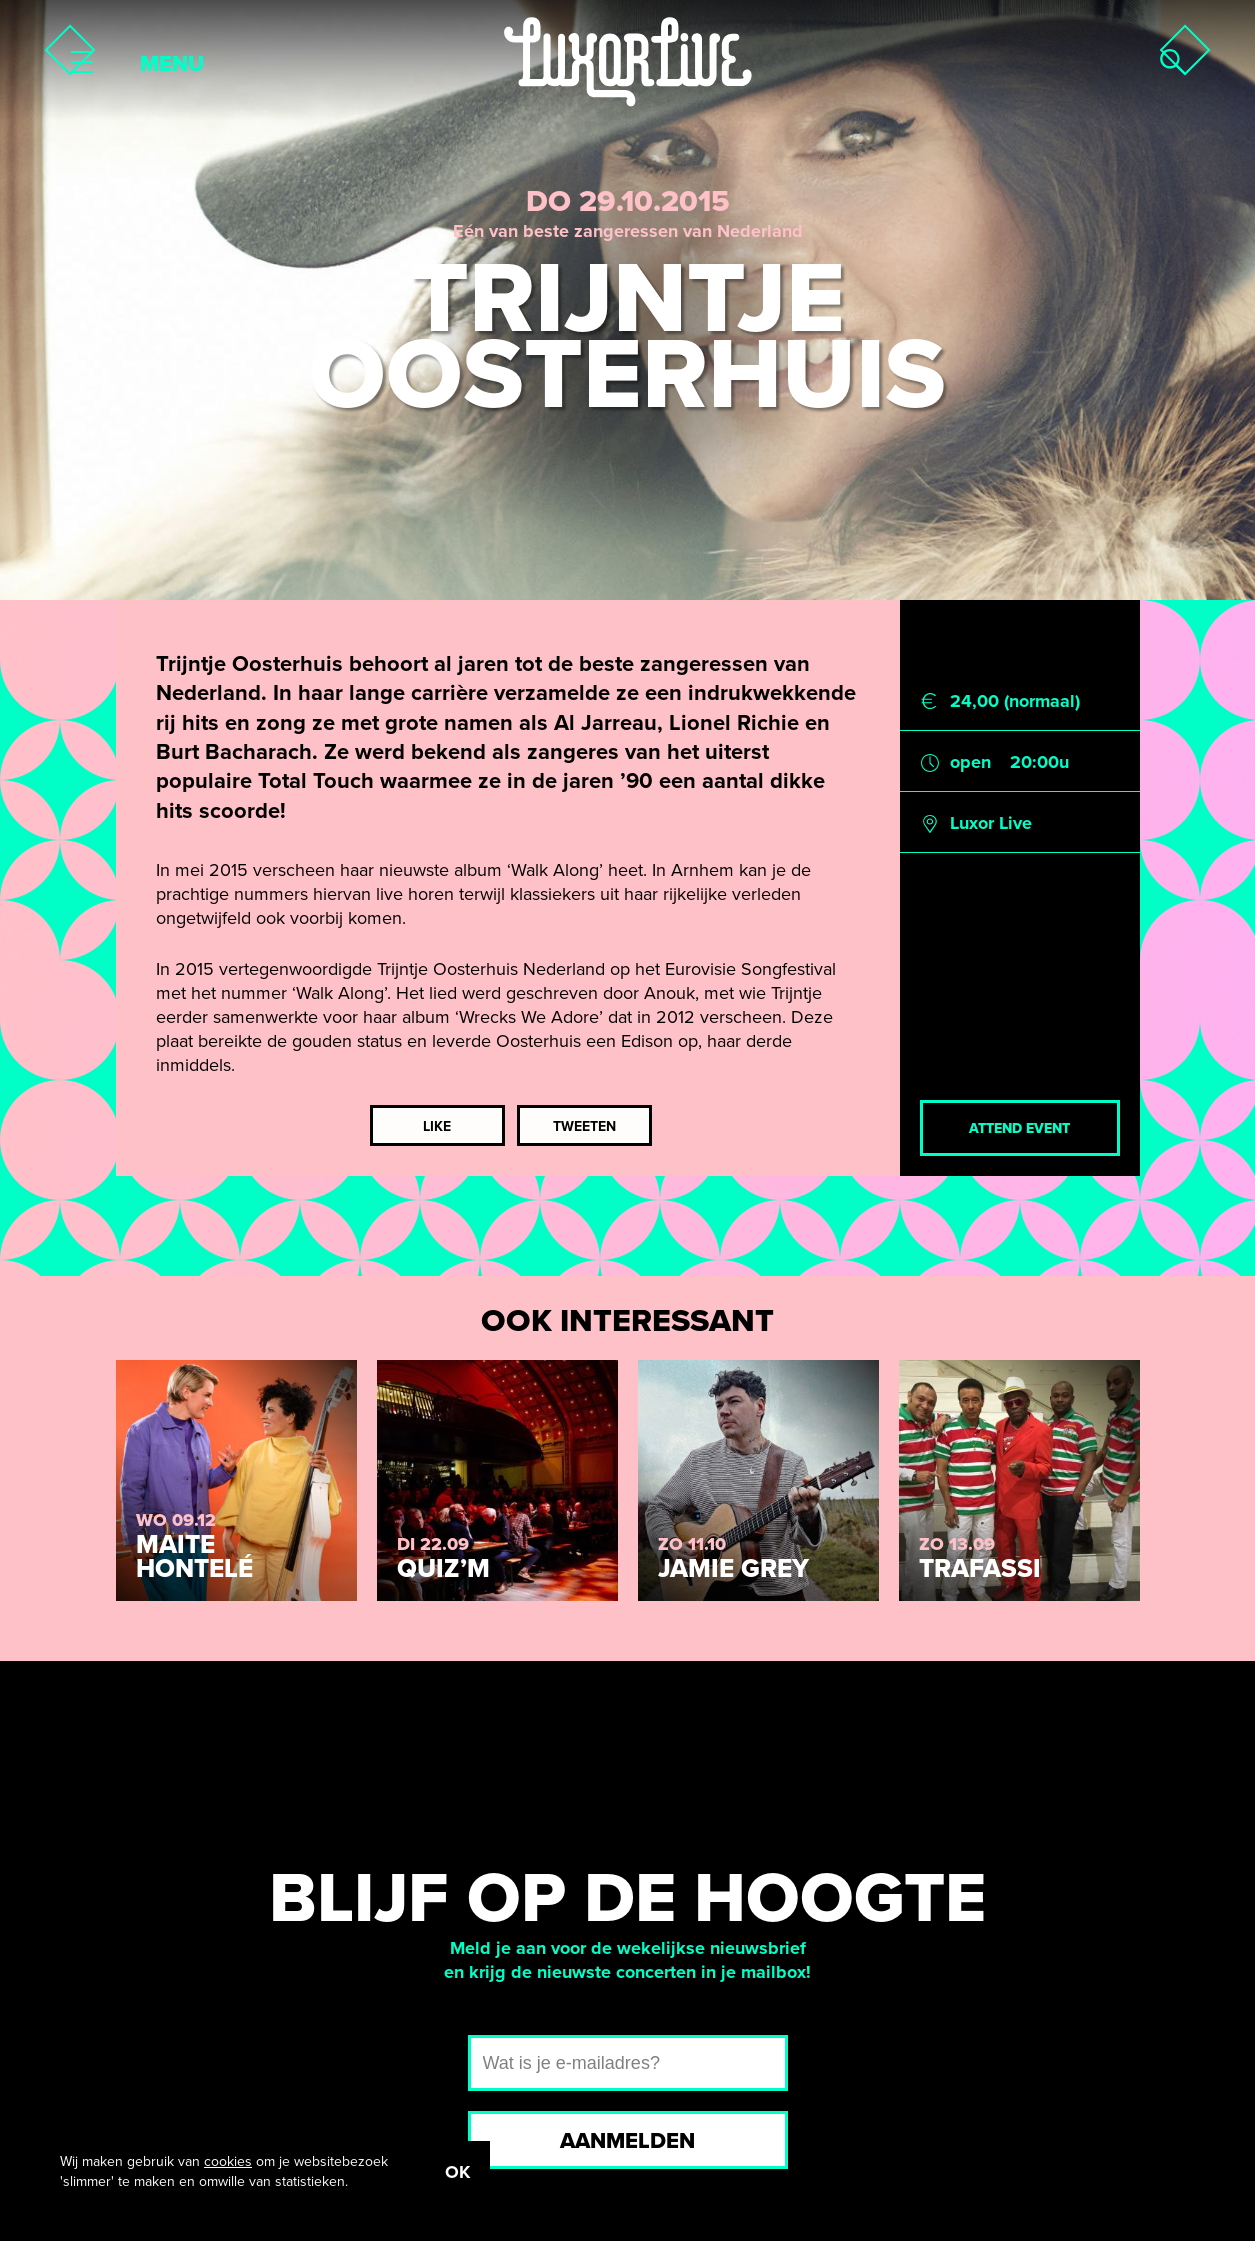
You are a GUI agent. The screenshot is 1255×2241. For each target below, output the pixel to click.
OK (457, 2172)
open (970, 762)
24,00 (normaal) (1015, 701)
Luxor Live (991, 823)
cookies (228, 2161)
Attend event (1019, 1128)
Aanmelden (627, 2141)
